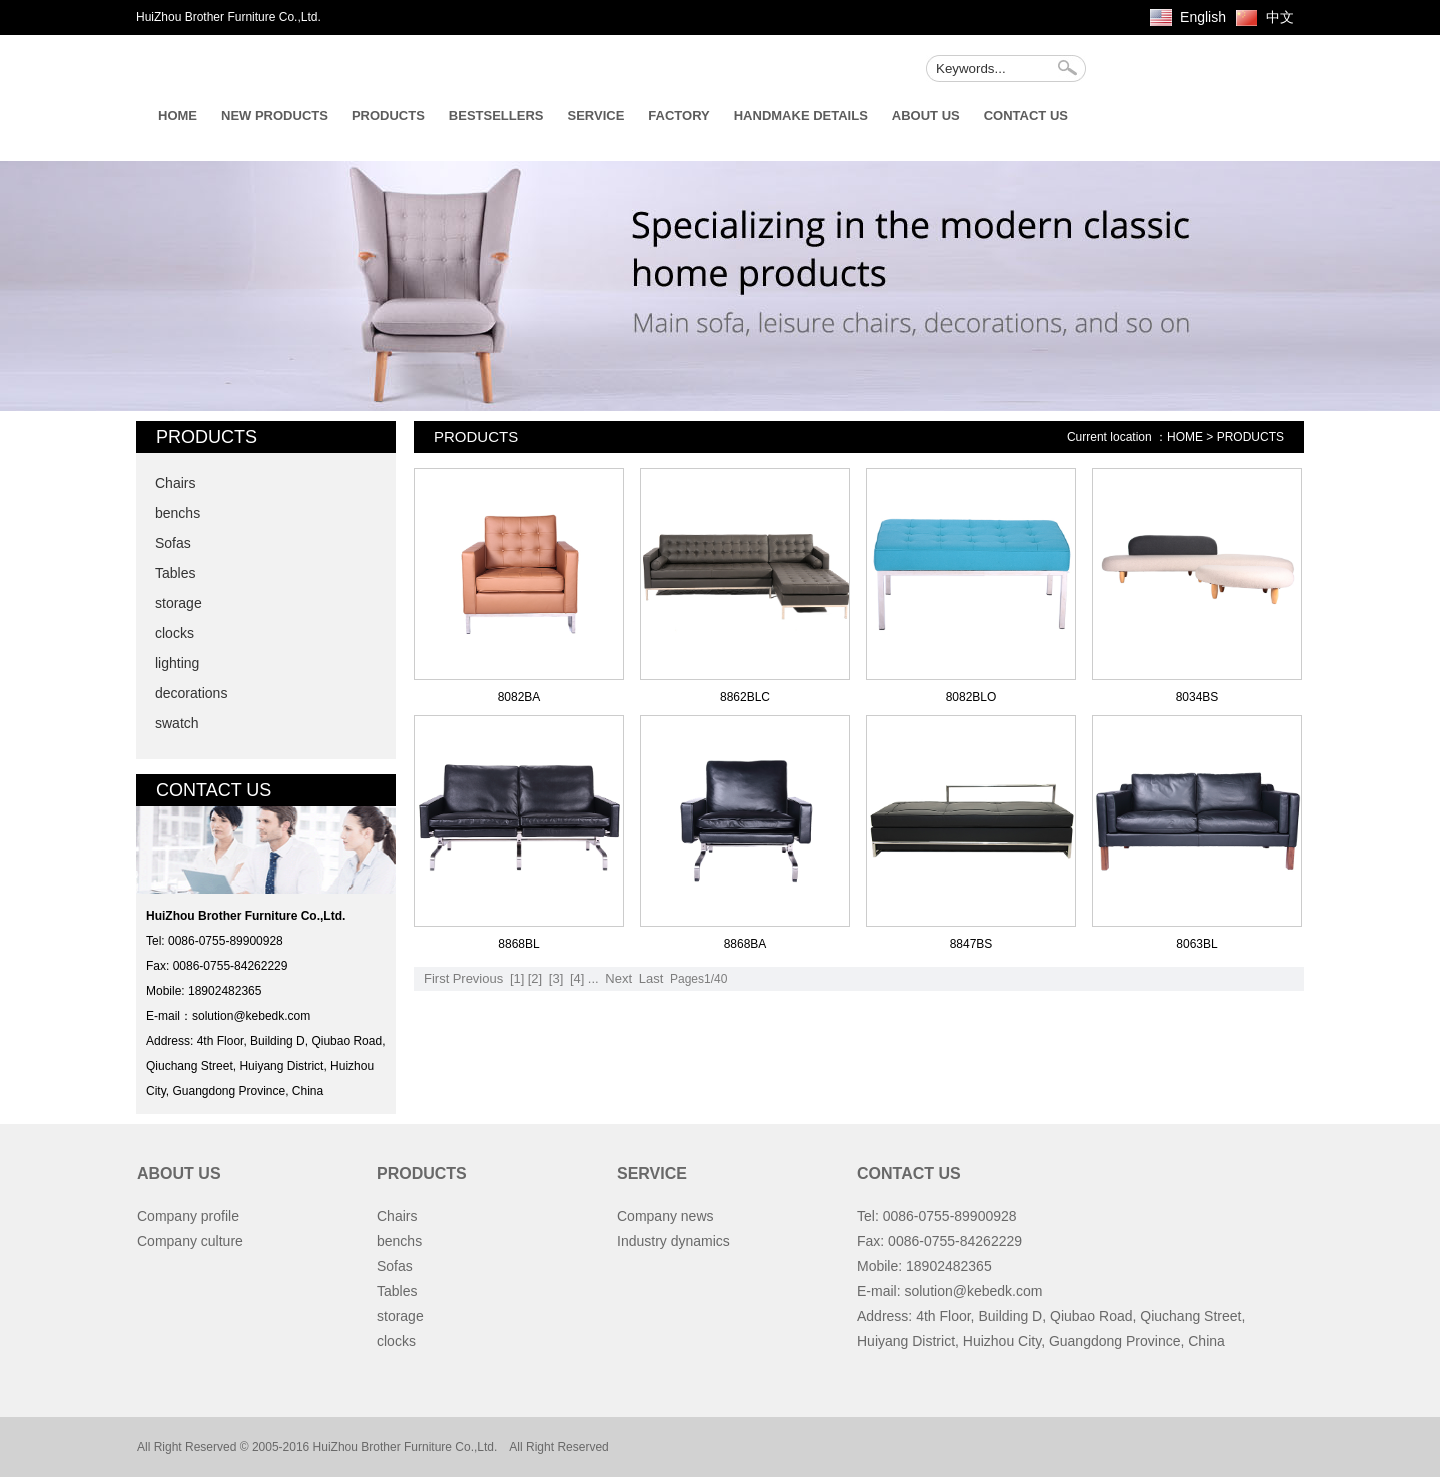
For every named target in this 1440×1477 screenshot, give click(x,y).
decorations (191, 693)
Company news (665, 1216)
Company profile (188, 1216)
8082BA (519, 697)
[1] (517, 978)
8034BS (1197, 697)
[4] (577, 978)
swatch (177, 723)
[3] (556, 978)
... (593, 978)
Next (618, 978)
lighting (177, 663)
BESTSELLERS (496, 115)
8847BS (971, 944)
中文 (1280, 17)
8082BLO (971, 697)
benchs (177, 513)
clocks (174, 633)
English (1203, 17)
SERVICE (595, 115)
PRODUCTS (388, 115)
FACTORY (678, 115)
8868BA (745, 944)
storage (178, 603)
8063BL (1196, 944)
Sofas (173, 543)
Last (651, 978)
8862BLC (745, 697)
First (436, 978)
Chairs (175, 483)
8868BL (518, 944)
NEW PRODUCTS (274, 115)
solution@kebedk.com (251, 1016)
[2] (535, 978)
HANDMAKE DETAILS (801, 115)
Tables (175, 573)
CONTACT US (1026, 115)
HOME (177, 115)
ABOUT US (926, 115)
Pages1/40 (698, 979)
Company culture (190, 1241)
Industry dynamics (673, 1241)
